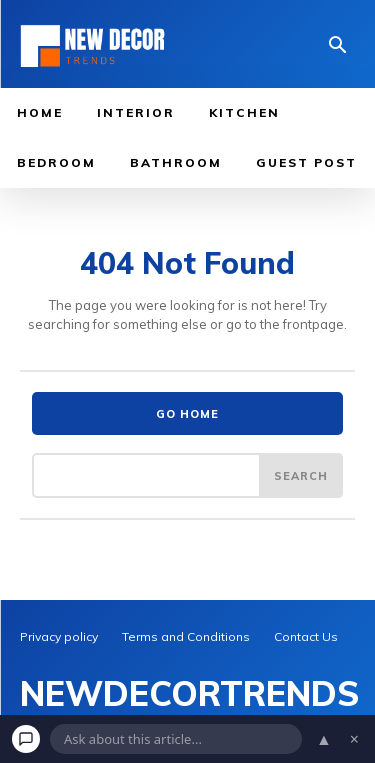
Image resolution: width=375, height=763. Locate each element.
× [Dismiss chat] (354, 739)
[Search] (301, 475)
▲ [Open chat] (324, 739)
